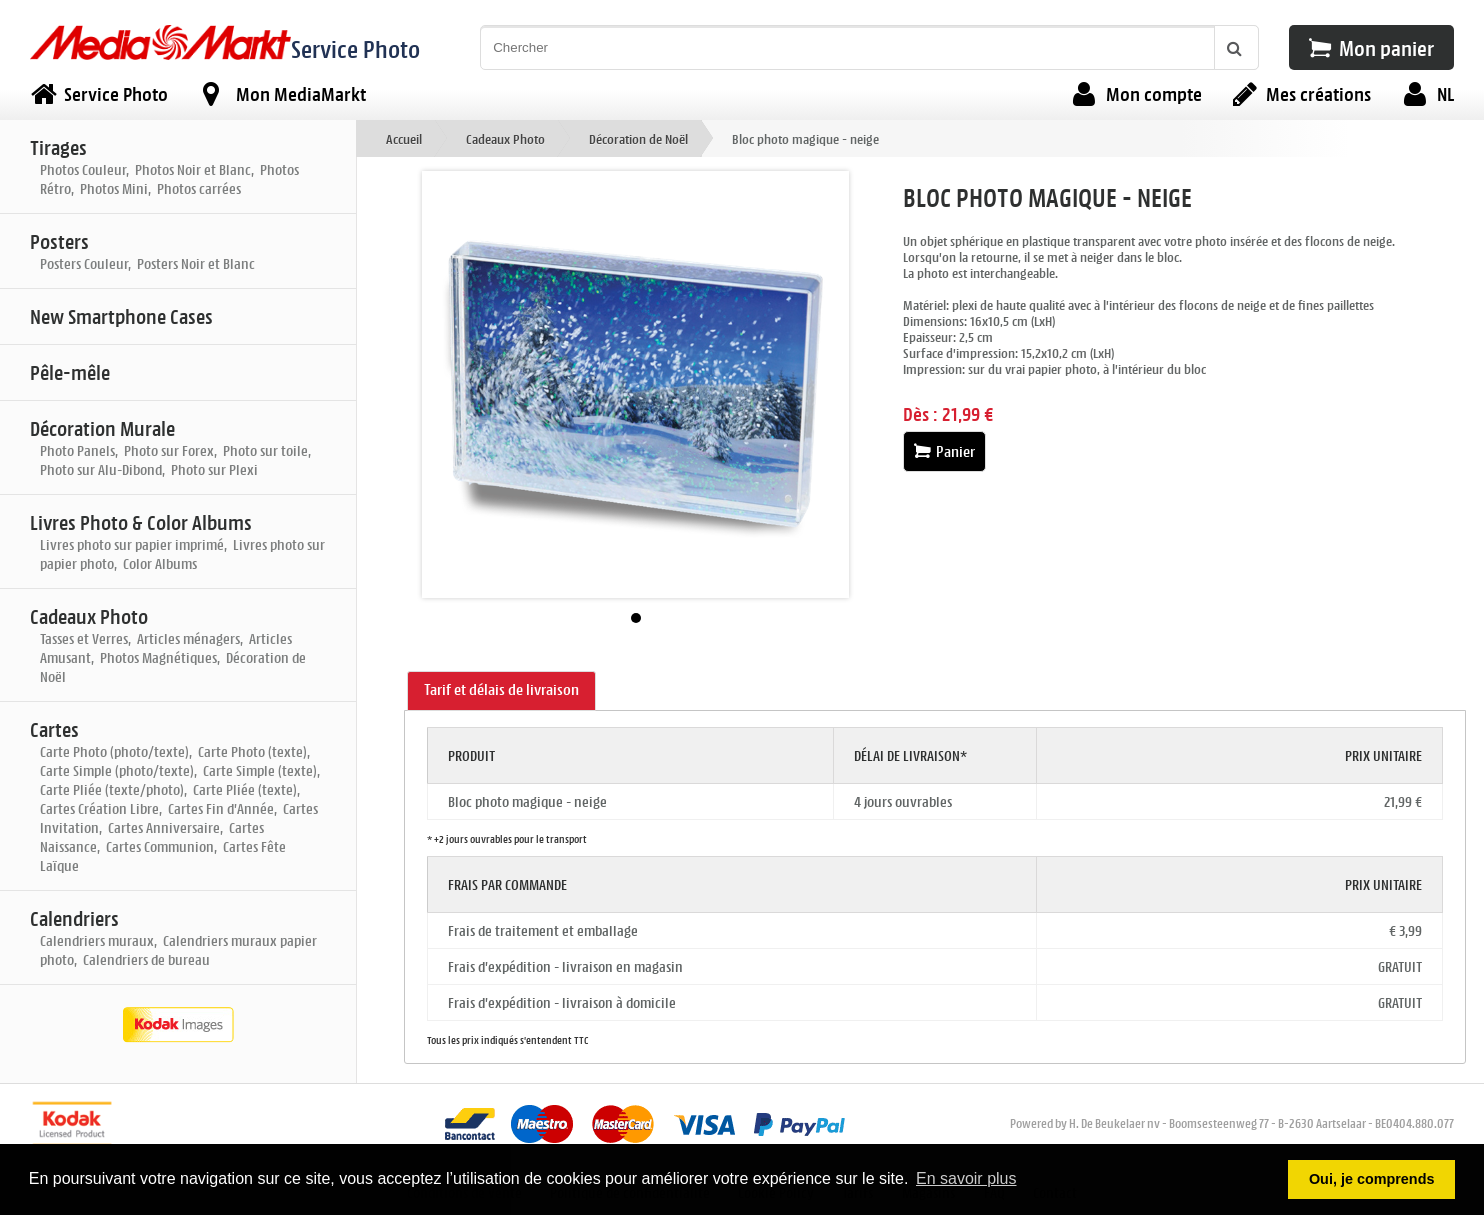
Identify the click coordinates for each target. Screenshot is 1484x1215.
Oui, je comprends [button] (1372, 1179)
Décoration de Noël (638, 138)
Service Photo (355, 48)
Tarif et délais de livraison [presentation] (501, 689)
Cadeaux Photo (505, 138)
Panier (944, 451)
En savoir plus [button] (966, 1178)
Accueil (404, 138)
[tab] (501, 691)
